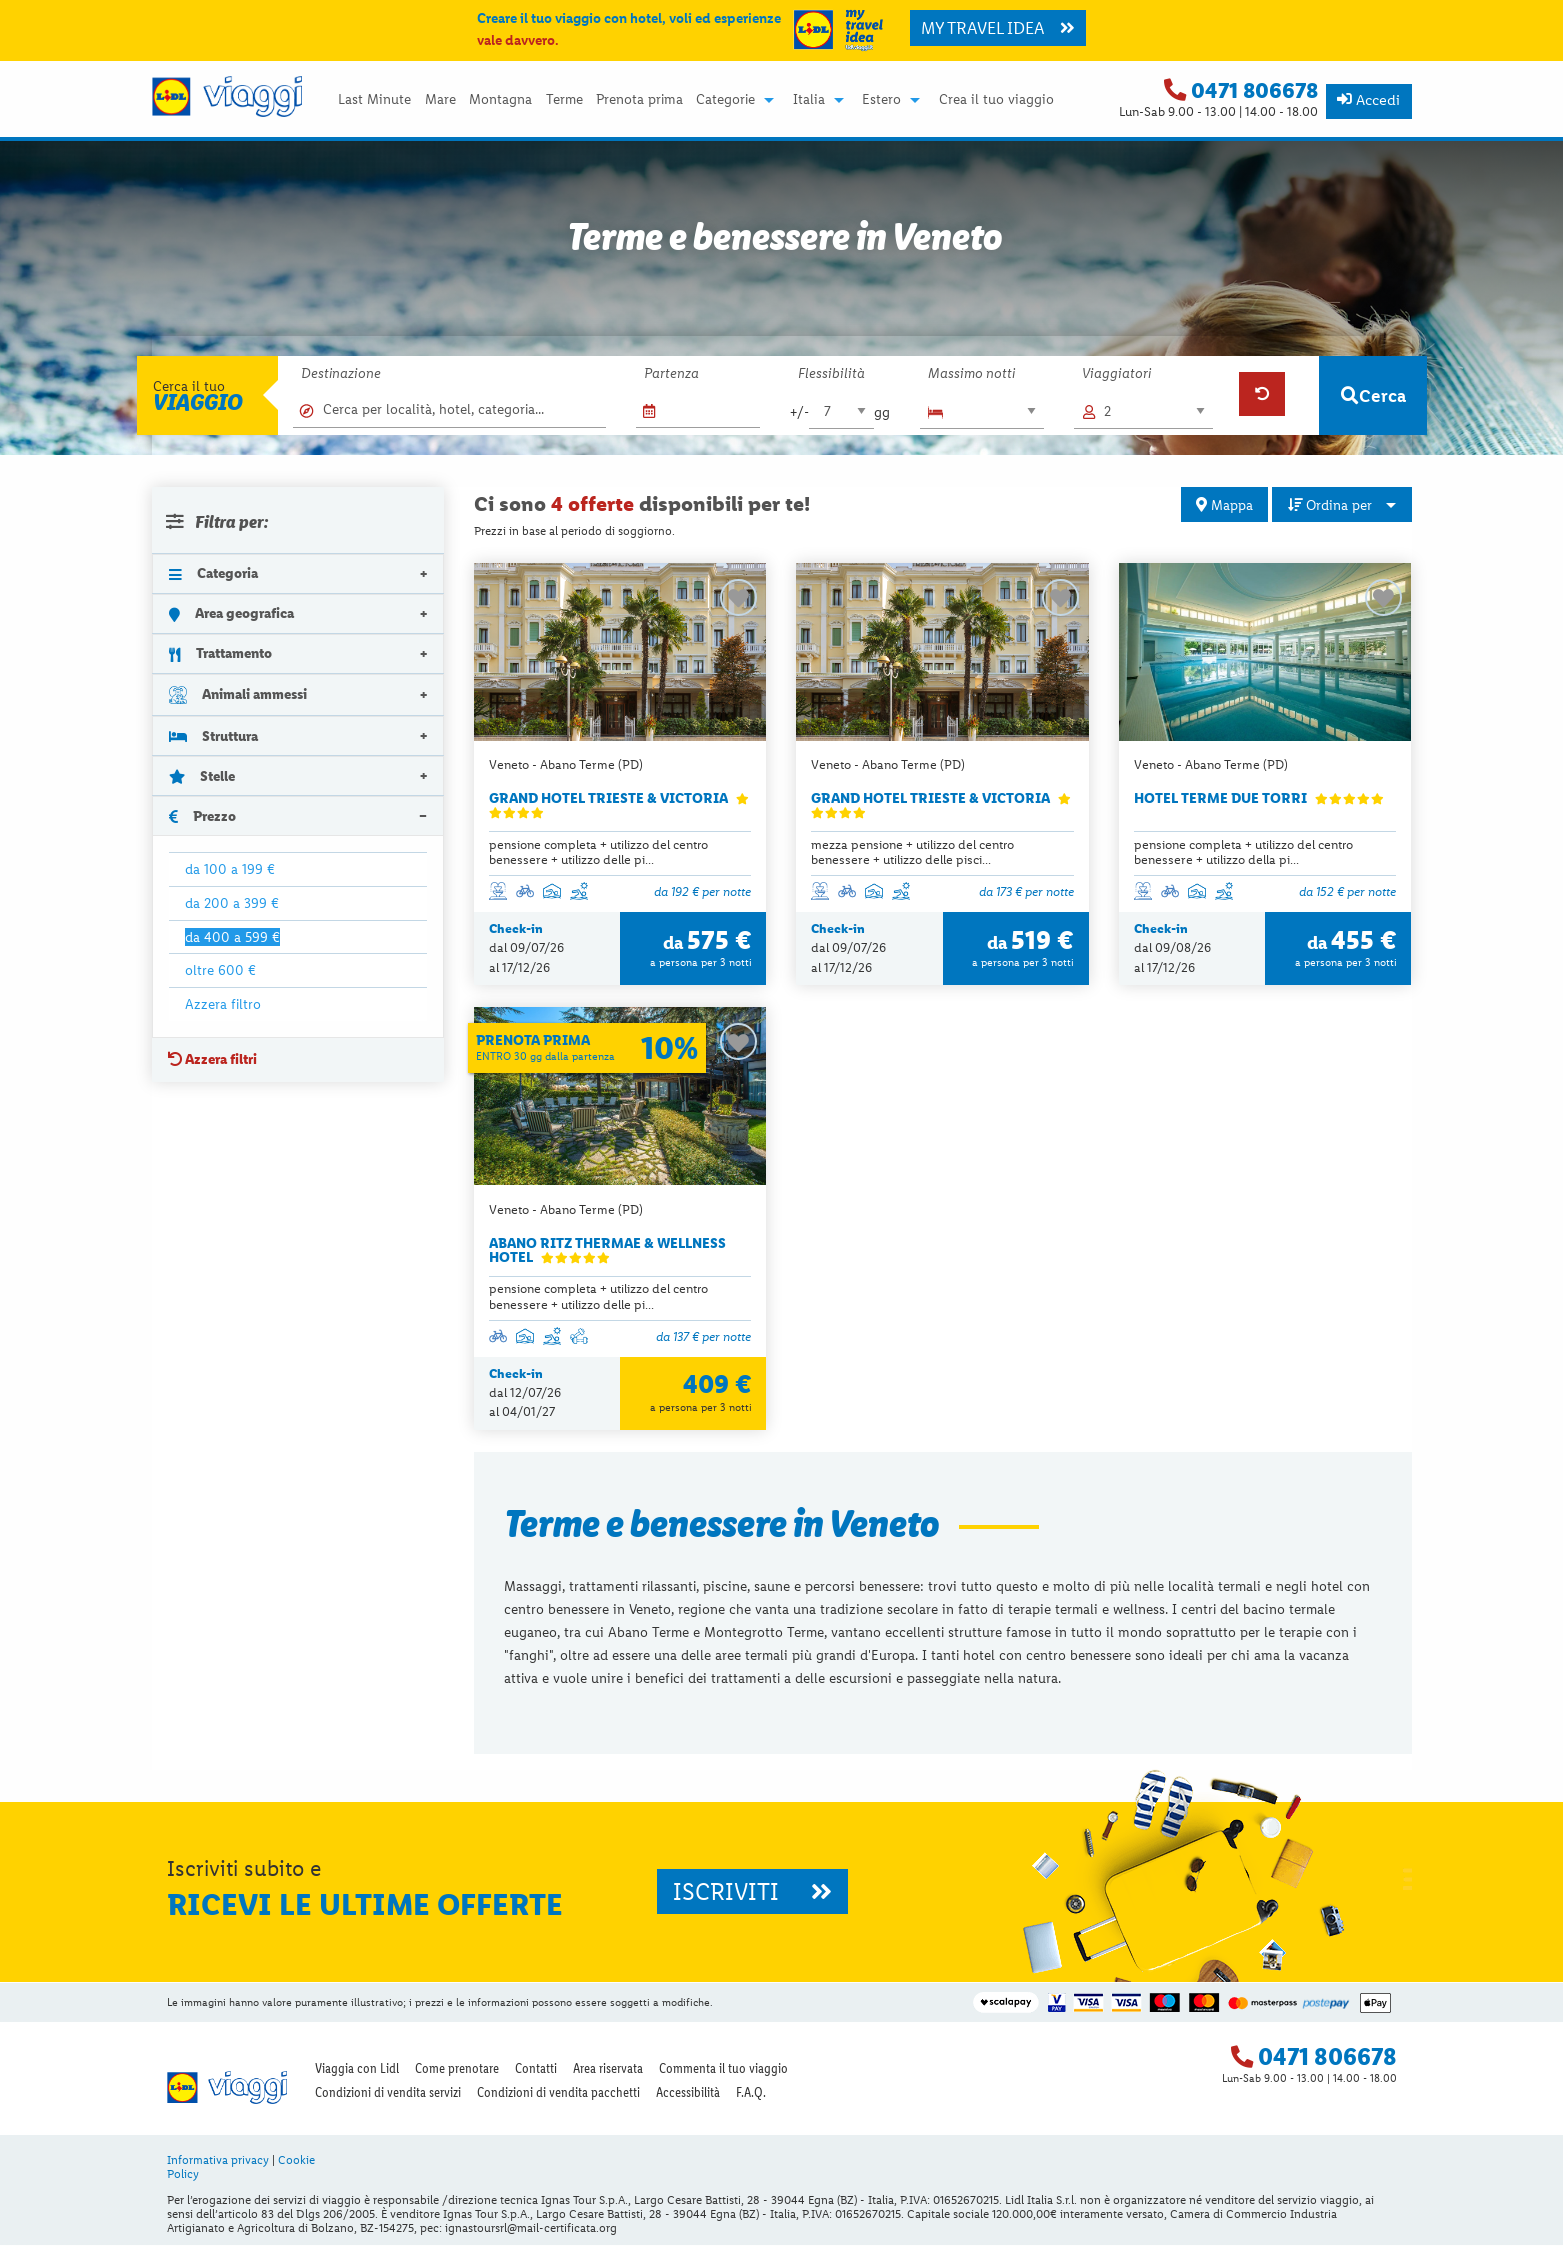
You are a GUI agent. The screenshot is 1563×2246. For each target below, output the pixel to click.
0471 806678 (1254, 90)
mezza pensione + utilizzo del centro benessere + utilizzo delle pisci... (912, 852)
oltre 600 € (220, 970)
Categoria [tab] (214, 573)
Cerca (1373, 395)
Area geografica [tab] (232, 613)
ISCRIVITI (752, 1892)
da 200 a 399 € (232, 903)
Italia (809, 100)
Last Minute (374, 100)
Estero (881, 100)
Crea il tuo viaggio (996, 100)
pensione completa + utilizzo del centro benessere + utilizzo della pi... (1243, 852)
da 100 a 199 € (230, 869)
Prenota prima (639, 100)
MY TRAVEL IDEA (998, 28)
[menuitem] (375, 100)
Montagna (500, 100)
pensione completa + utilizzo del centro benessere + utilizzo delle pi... (598, 852)
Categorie (725, 100)
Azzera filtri (212, 1059)
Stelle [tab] (202, 776)
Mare (440, 100)
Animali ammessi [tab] (238, 694)
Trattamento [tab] (221, 653)
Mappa (1224, 505)
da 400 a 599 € (232, 937)
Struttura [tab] (214, 736)
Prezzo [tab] (203, 816)
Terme (564, 100)
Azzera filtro (223, 1004)
